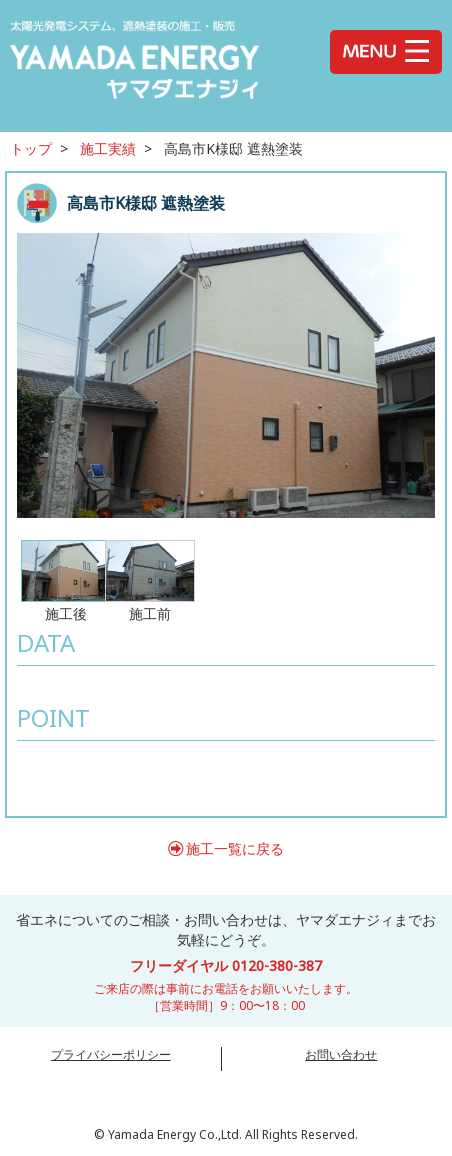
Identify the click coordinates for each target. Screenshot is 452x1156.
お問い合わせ (341, 1054)
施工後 (66, 580)
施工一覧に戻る (235, 848)
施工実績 (108, 148)
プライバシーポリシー (111, 1054)
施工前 (150, 580)
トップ (31, 148)
